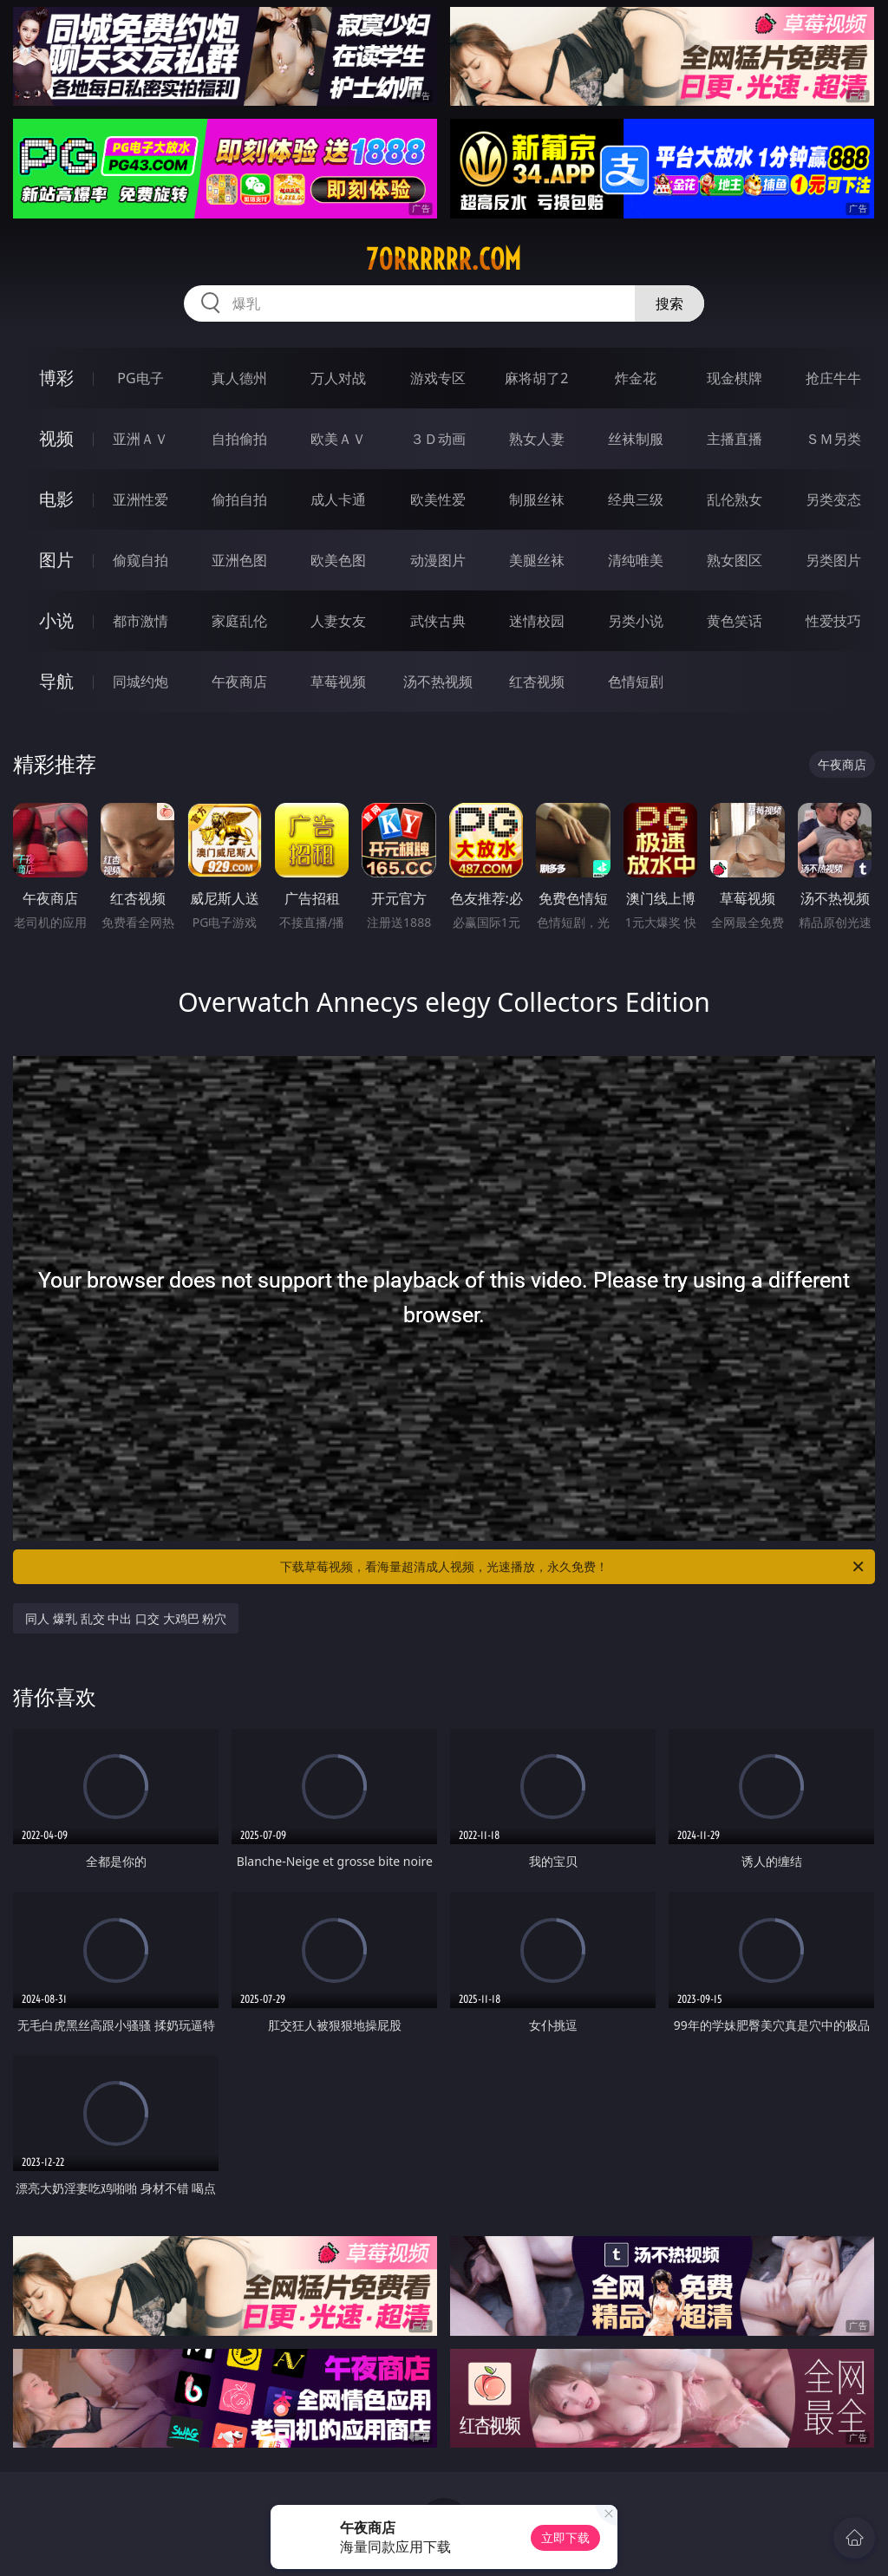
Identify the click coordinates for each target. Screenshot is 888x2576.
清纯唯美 (635, 560)
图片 (56, 559)
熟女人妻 (537, 438)
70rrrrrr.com (443, 259)
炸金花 (635, 378)
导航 (56, 681)
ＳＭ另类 (833, 438)
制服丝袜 (537, 499)
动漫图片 (438, 560)
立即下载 (565, 2537)
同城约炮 (140, 681)
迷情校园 (537, 620)
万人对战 (338, 378)
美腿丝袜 (537, 560)
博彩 (56, 377)
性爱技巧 (833, 620)
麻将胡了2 (536, 378)
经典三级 (635, 499)
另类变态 (833, 499)
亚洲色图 (239, 560)
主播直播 (734, 438)
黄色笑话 (734, 620)
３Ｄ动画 (438, 438)
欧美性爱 (438, 499)
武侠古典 (438, 620)
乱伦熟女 (734, 499)
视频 (56, 438)
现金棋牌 (734, 378)
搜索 (669, 303)
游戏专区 (438, 378)
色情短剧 (635, 681)
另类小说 (635, 620)
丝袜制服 (635, 438)
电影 (56, 499)
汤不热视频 (438, 681)
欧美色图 (338, 560)
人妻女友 (338, 620)
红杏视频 (537, 681)
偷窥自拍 (140, 560)
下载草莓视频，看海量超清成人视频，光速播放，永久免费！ (573, 1566)
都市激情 (140, 620)
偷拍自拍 (239, 499)
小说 (56, 620)
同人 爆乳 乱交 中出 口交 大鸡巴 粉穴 (125, 1618)
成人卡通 (338, 499)
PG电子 (140, 378)
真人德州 (239, 378)
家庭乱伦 (239, 620)
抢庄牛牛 (833, 378)
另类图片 (833, 560)
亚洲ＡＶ (140, 438)
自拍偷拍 (239, 438)
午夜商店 (239, 681)
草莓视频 (338, 681)
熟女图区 (734, 560)
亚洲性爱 (140, 499)
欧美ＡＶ (338, 438)
